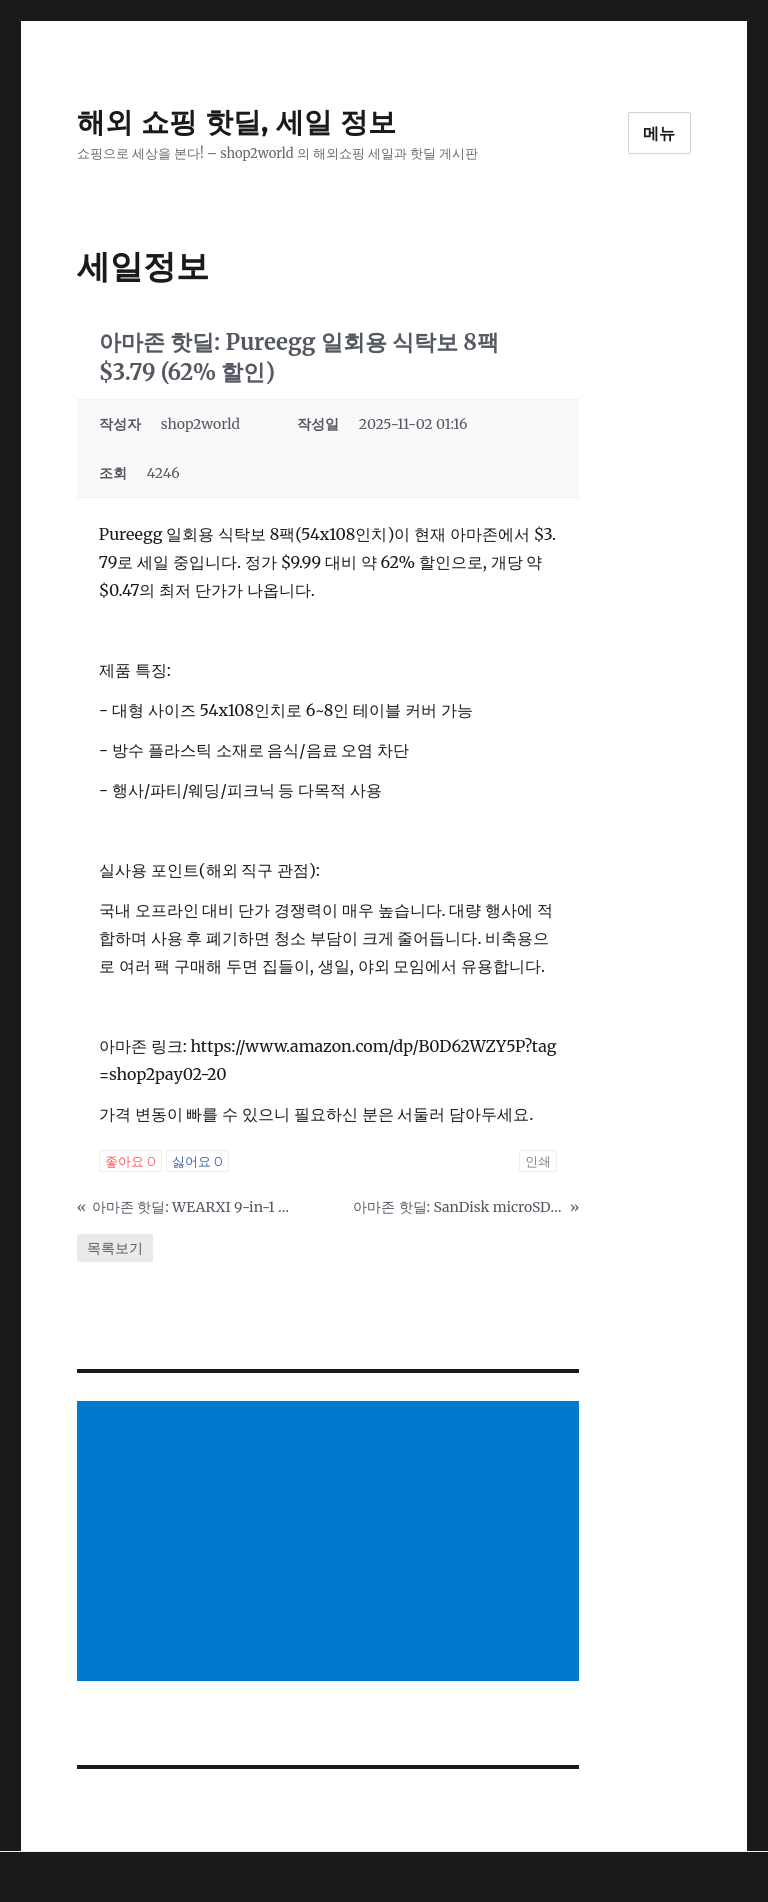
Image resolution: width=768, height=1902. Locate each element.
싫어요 (197, 1161)
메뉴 (660, 133)
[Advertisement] (332, 1543)
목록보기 (115, 1248)
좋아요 (130, 1161)
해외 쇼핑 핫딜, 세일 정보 (236, 122)
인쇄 (538, 1161)
